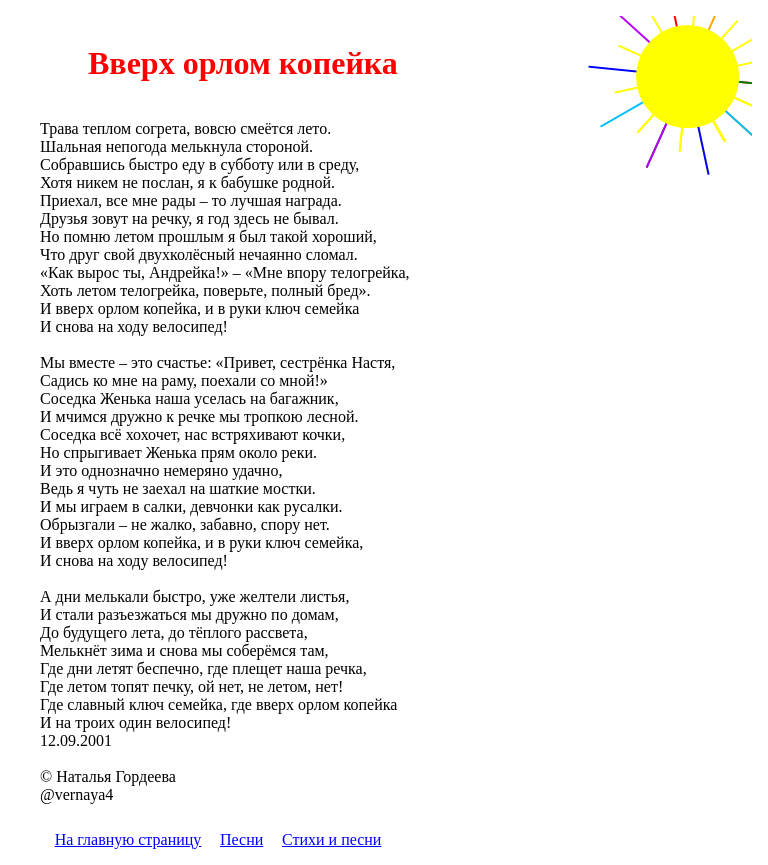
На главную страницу (128, 839)
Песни (241, 839)
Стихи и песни (331, 839)
